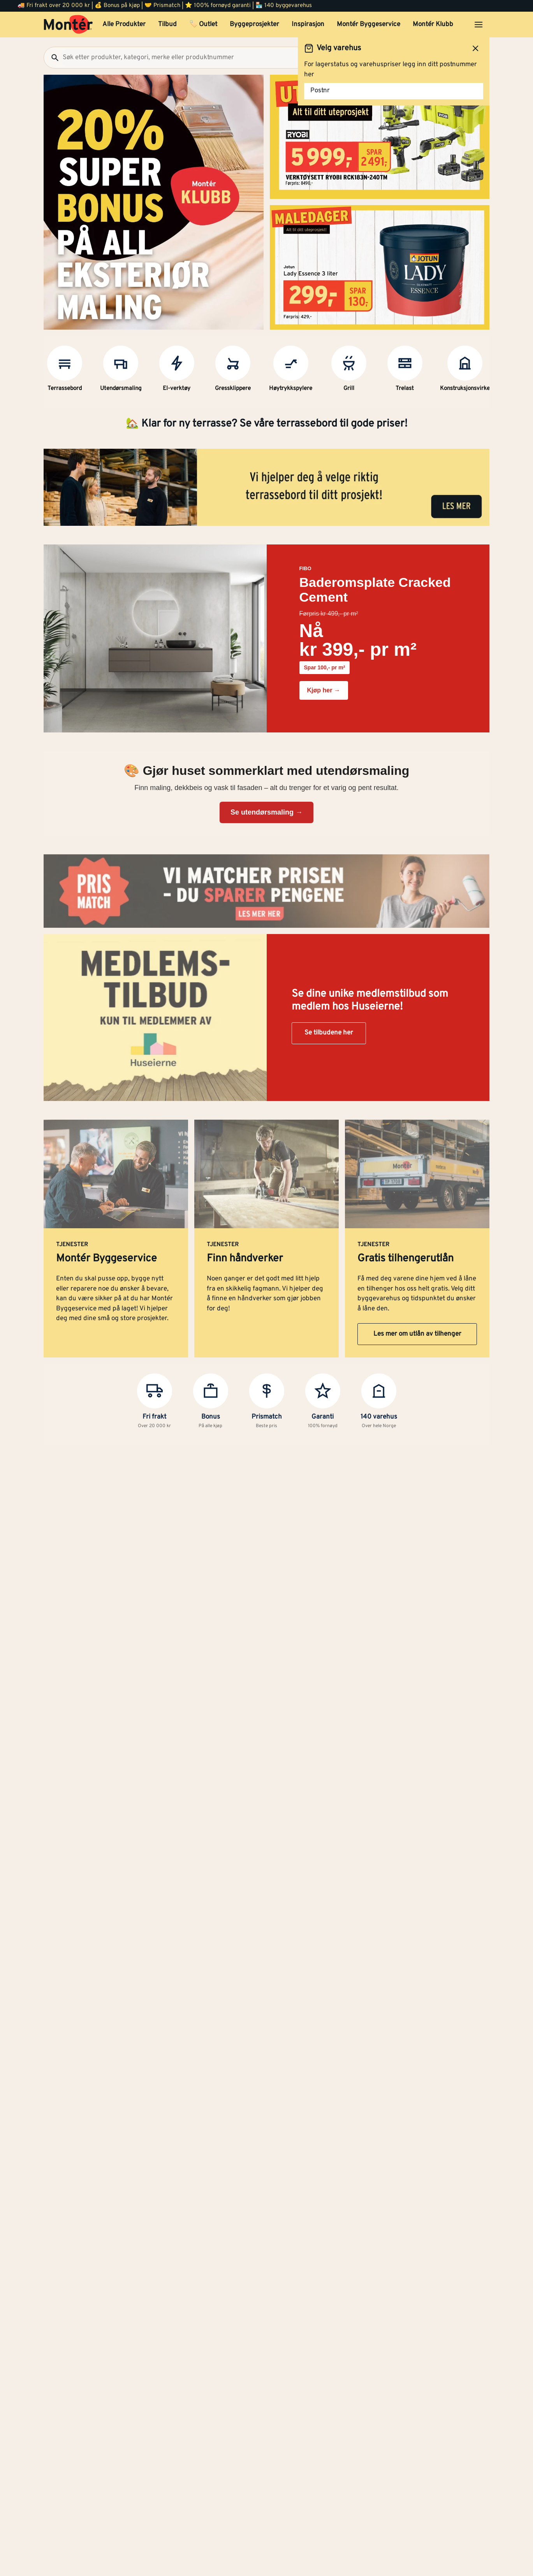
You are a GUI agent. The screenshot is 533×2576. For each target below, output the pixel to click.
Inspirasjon (308, 24)
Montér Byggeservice (368, 24)
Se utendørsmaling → (266, 812)
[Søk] (52, 57)
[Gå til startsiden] (68, 24)
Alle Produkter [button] (124, 24)
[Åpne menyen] (478, 24)
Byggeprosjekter (254, 24)
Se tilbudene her (328, 1033)
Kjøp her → (323, 690)
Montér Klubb (433, 24)
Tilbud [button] (167, 24)
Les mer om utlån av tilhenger (417, 1334)
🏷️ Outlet (203, 24)
